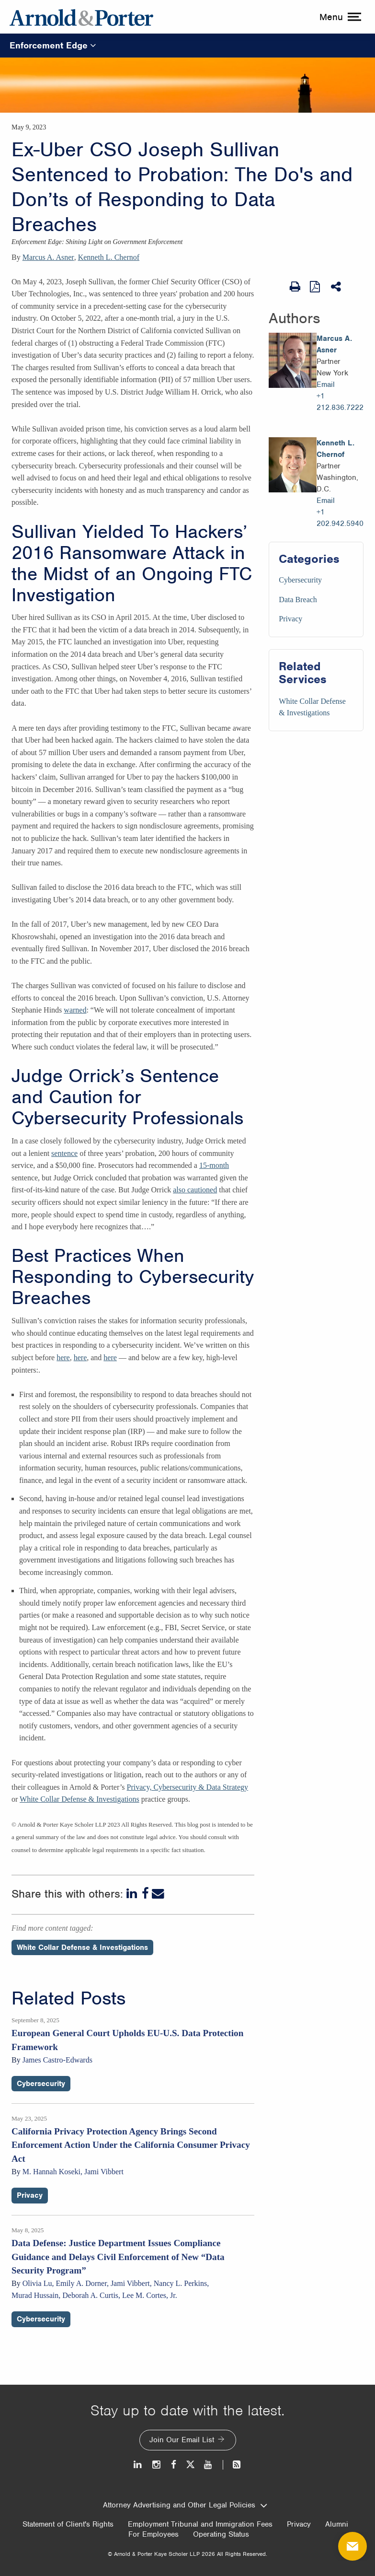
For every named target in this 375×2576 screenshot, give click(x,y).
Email (326, 384)
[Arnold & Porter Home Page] (81, 17)
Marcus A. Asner (48, 257)
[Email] (158, 1894)
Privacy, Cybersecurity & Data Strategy (188, 1787)
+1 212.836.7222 (340, 401)
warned (75, 1010)
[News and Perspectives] (232, 2464)
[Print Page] (295, 287)
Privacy (290, 619)
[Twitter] (190, 2464)
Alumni (336, 2524)
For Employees (153, 2534)
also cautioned (195, 1190)
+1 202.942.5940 (340, 517)
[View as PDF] (315, 286)
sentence (64, 1153)
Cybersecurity (300, 580)
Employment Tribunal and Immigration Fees (200, 2524)
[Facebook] (145, 1894)
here (63, 1357)
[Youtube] (208, 2464)
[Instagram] (156, 2464)
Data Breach (298, 599)
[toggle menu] (339, 17)
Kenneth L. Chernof (108, 257)
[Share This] (336, 287)
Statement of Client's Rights (68, 2524)
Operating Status (221, 2534)
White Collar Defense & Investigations (79, 1799)
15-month (214, 1165)
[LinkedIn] (132, 1894)
